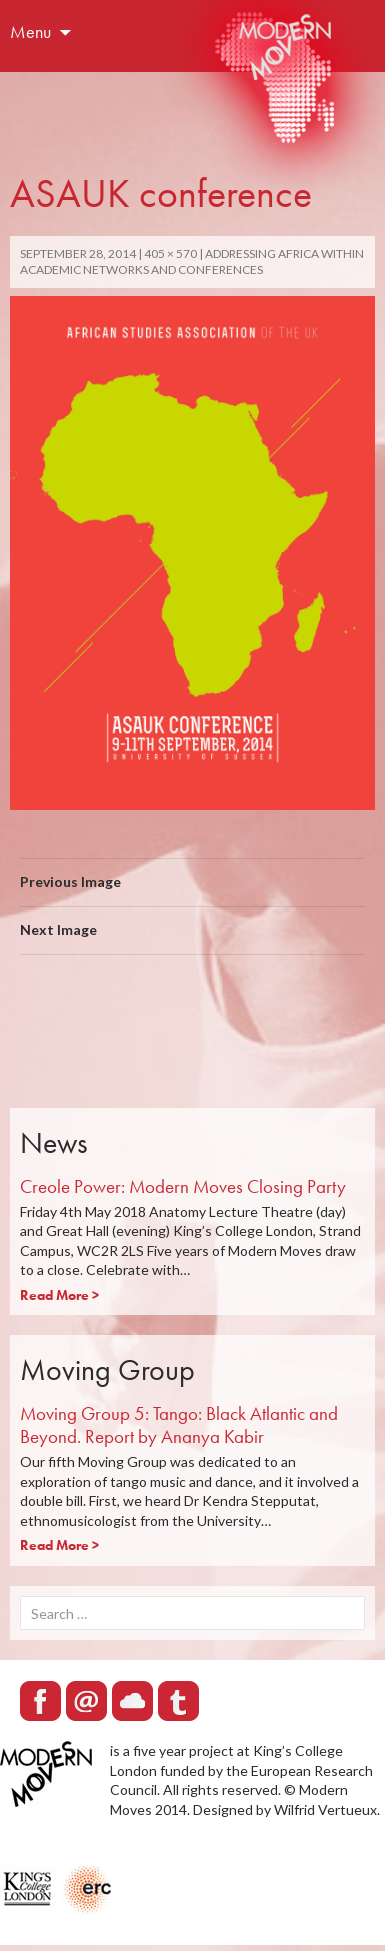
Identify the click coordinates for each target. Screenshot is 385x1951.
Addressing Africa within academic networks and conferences (192, 261)
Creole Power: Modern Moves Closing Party (183, 1186)
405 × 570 (170, 253)
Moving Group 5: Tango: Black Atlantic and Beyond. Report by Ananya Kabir (179, 1425)
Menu (30, 31)
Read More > (59, 1295)
